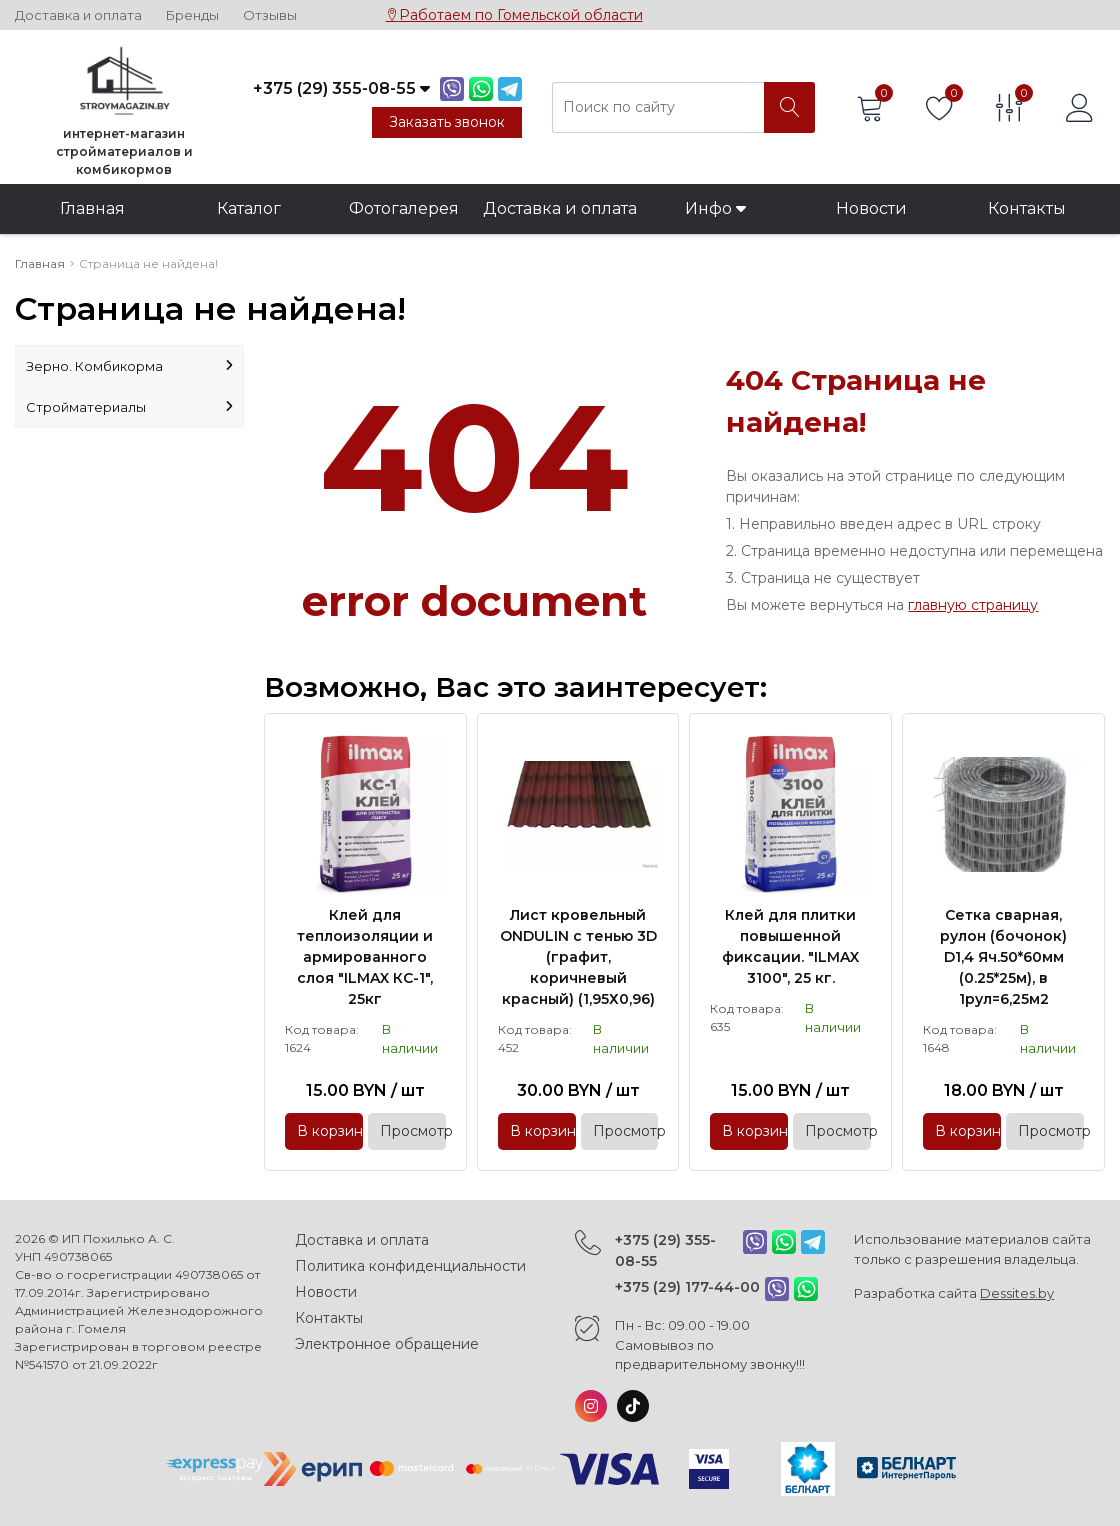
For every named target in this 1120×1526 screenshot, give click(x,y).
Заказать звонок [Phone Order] (447, 122)
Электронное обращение (387, 1344)
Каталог (249, 208)
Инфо (715, 208)
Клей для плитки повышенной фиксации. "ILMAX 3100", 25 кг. (790, 946)
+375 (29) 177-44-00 (687, 1287)
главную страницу (973, 605)
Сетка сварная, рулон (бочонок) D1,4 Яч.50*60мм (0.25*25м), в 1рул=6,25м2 (1003, 957)
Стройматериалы (129, 407)
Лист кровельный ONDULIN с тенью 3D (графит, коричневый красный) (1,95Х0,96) (578, 957)
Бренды (192, 15)
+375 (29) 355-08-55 (665, 1250)
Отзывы (270, 15)
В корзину (330, 1131)
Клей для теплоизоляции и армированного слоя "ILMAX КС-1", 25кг (365, 957)
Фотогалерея (404, 208)
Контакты (1027, 208)
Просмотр (413, 1131)
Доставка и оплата (78, 15)
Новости (871, 208)
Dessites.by (1017, 1293)
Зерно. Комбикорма (129, 366)
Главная (92, 208)
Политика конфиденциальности (410, 1266)
